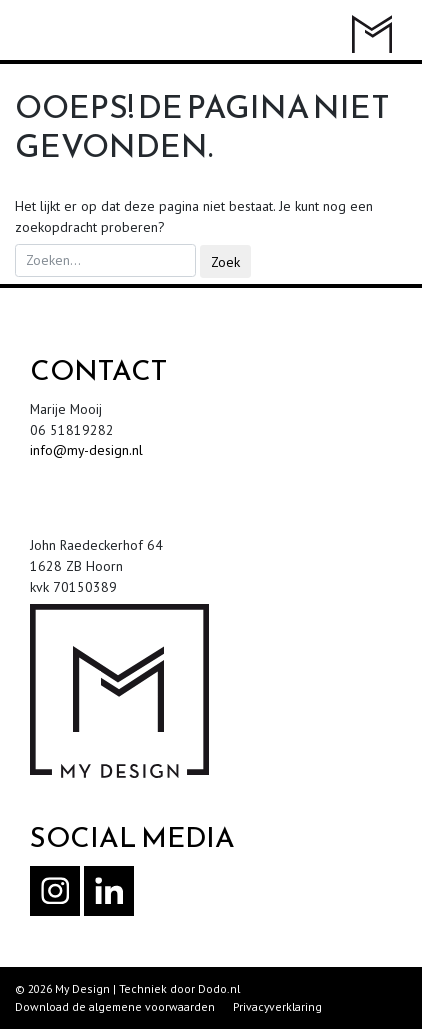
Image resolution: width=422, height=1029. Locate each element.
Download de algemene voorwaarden (115, 1006)
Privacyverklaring (277, 1006)
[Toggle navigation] (39, 32)
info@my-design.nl (86, 450)
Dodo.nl (219, 988)
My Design (82, 988)
